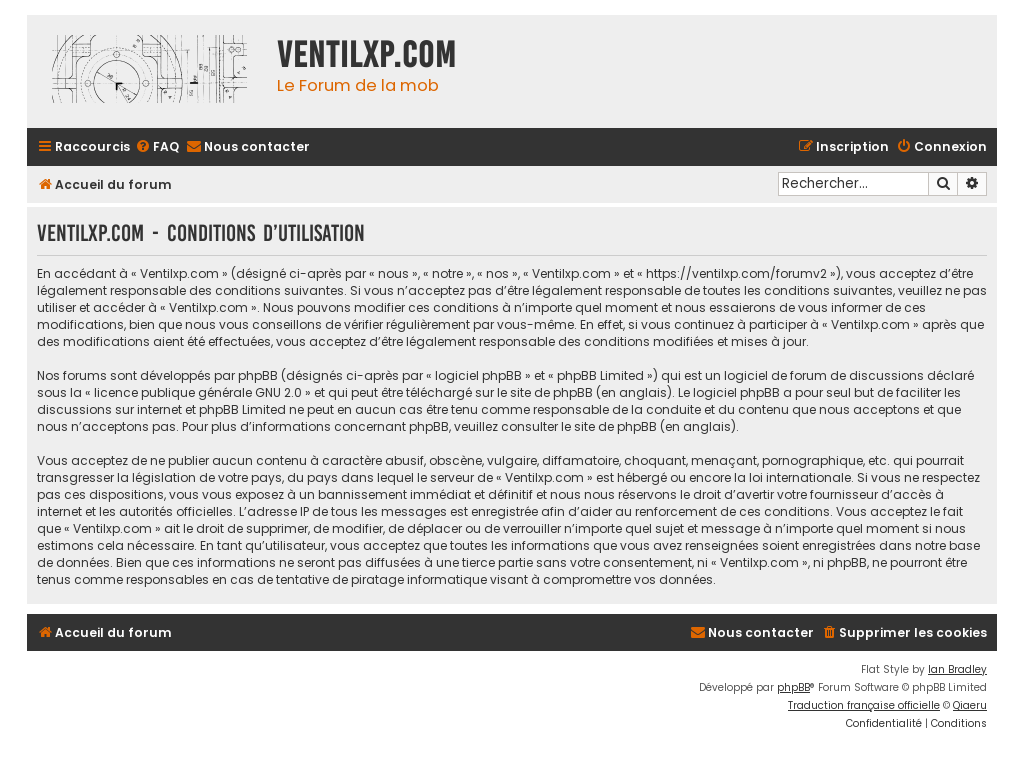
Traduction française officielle (864, 705)
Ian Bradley (957, 669)
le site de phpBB (545, 392)
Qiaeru (970, 705)
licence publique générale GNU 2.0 (198, 392)
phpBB (793, 687)
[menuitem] (157, 147)
